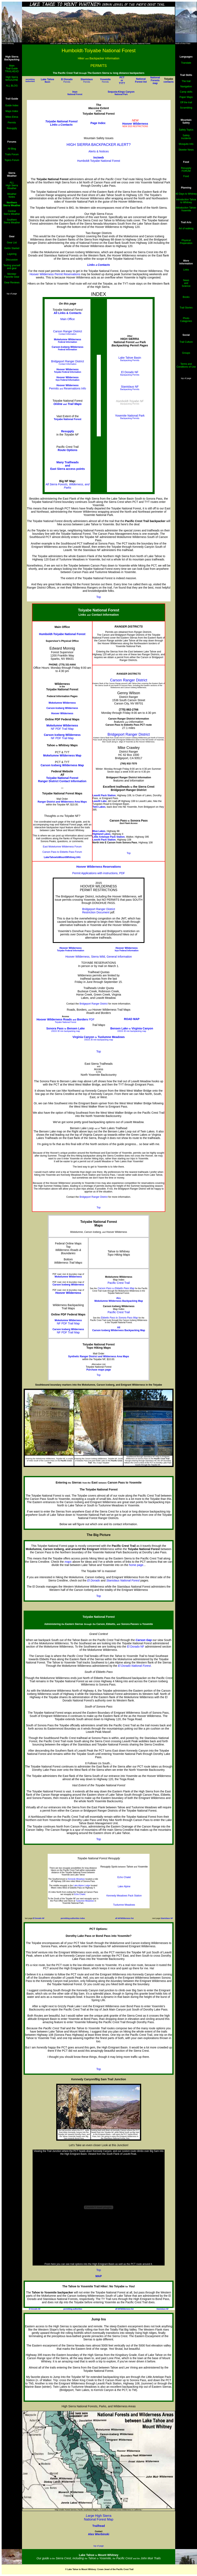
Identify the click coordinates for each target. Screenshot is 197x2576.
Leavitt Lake (99, 801)
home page (136, 1565)
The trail (186, 81)
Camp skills (186, 91)
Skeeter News (186, 149)
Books (186, 297)
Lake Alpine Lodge (81, 1885)
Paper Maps (186, 97)
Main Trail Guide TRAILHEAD (12, 68)
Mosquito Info (186, 144)
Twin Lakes (99, 806)
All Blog (12, 148)
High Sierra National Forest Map (98, 2517)
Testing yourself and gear (11, 267)
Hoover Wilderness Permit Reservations (55, 274)
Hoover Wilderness (67, 370)
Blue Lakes (98, 831)
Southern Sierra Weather (12, 221)
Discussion (12, 259)
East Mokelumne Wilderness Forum (62, 846)
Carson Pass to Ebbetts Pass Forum (62, 852)
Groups (186, 353)
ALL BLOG (12, 85)
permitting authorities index (73, 1918)
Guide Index (12, 105)
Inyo (74, 92)
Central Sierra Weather (12, 212)
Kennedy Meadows (76, 1879)
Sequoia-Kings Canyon (121, 92)
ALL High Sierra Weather (12, 185)
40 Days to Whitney (186, 193)
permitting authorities (30, 80)
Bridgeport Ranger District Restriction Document (98, 910)
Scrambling (186, 107)
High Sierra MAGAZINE (12, 78)
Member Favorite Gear (11, 275)
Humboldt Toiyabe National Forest (98, 159)
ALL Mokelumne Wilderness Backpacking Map (119, 1299)
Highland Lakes (101, 834)
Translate (186, 62)
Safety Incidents (186, 137)
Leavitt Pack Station (104, 795)
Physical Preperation (186, 242)
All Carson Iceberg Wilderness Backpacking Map (118, 1329)
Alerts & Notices (98, 151)
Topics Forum (11, 160)
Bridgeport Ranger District (67, 362)
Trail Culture (186, 341)
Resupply (12, 128)
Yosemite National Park (129, 416)
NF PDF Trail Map (62, 727)
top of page (12, 294)
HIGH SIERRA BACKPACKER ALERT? (99, 145)
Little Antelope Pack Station (108, 836)
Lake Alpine (124, 1886)
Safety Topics (186, 129)
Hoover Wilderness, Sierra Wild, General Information (98, 956)
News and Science (186, 283)
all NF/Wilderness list (124, 1918)
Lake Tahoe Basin (129, 359)
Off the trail (186, 102)
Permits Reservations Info (67, 387)
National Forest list (141, 80)
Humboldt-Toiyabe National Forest (62, 634)
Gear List (12, 242)
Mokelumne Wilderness (68, 1276)
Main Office (67, 319)
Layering (12, 254)
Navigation (186, 86)
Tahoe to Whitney (186, 201)
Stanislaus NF (129, 387)
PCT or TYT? (122, 80)
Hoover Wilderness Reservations (98, 866)
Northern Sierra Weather (12, 204)
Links (186, 269)
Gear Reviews (11, 282)
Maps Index (12, 111)
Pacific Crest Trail (119, 1282)
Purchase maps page (98, 1369)
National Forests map (155, 80)
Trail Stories (186, 307)
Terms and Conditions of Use (186, 365)
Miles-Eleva (12, 116)
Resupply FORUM (186, 169)
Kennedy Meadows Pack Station (124, 1895)
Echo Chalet (79, 1894)
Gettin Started (11, 248)
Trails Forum (12, 154)
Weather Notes (11, 195)
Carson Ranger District (67, 332)
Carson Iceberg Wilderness (68, 1284)
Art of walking (186, 228)
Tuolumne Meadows (85, 1901)
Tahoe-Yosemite (186, 209)
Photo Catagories (186, 320)
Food (186, 176)
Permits (12, 122)
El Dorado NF (129, 373)
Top (98, 597)
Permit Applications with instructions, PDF (98, 873)
